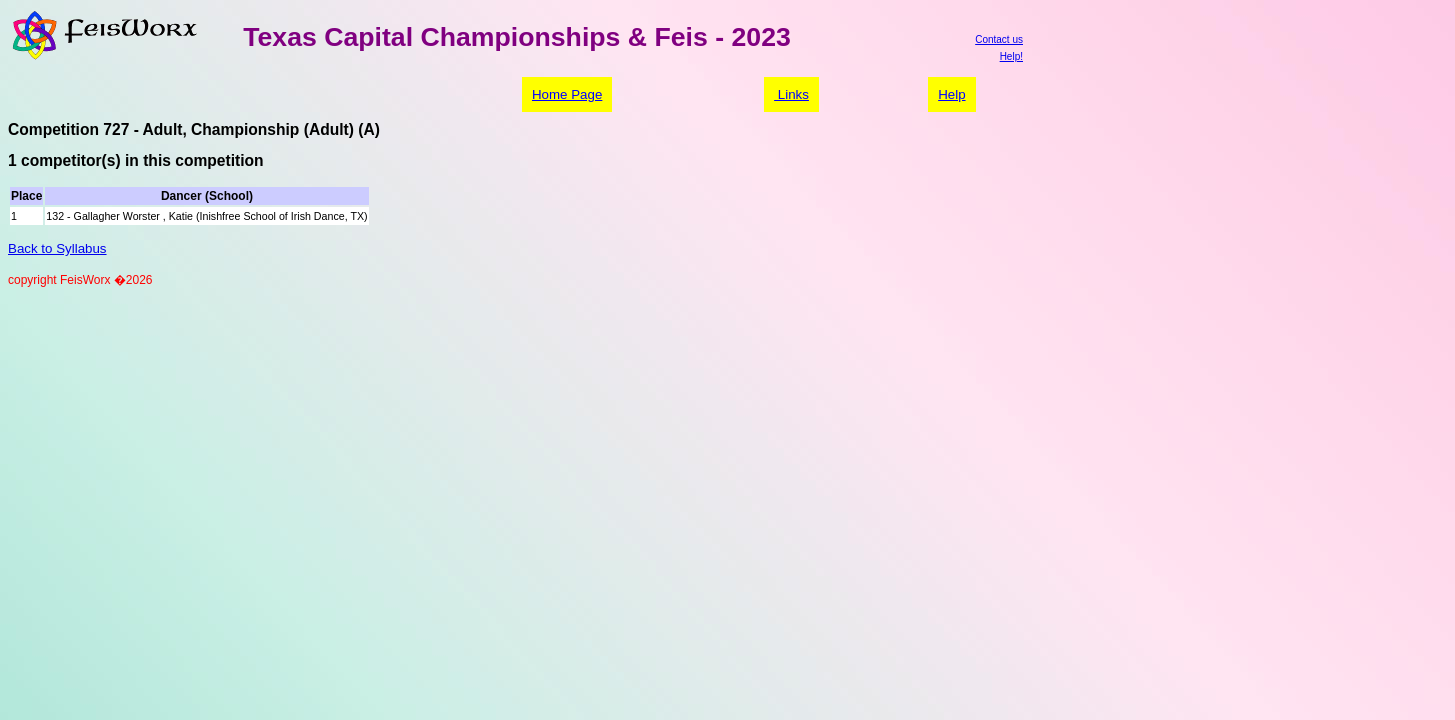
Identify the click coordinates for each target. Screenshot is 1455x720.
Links (791, 94)
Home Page (567, 94)
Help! (1011, 56)
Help (951, 94)
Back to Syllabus (57, 248)
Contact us (999, 39)
